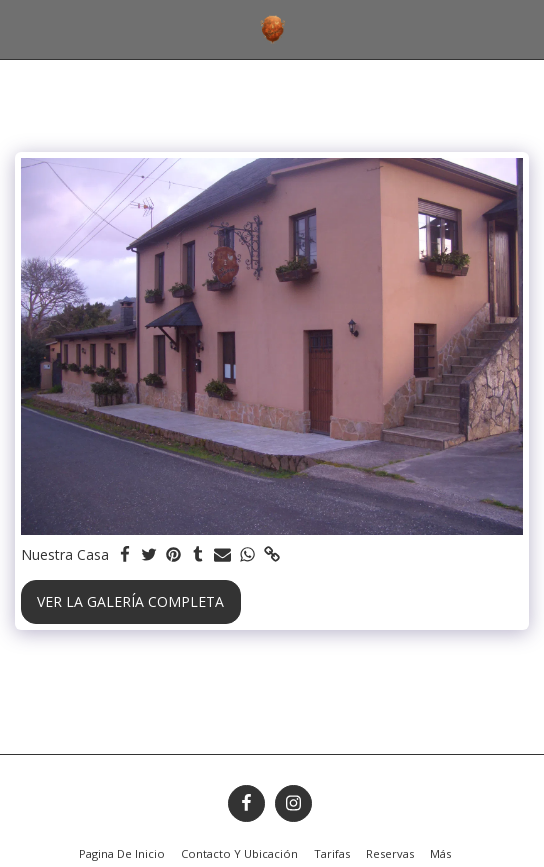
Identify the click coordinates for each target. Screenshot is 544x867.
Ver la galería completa (130, 601)
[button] (22, 28)
